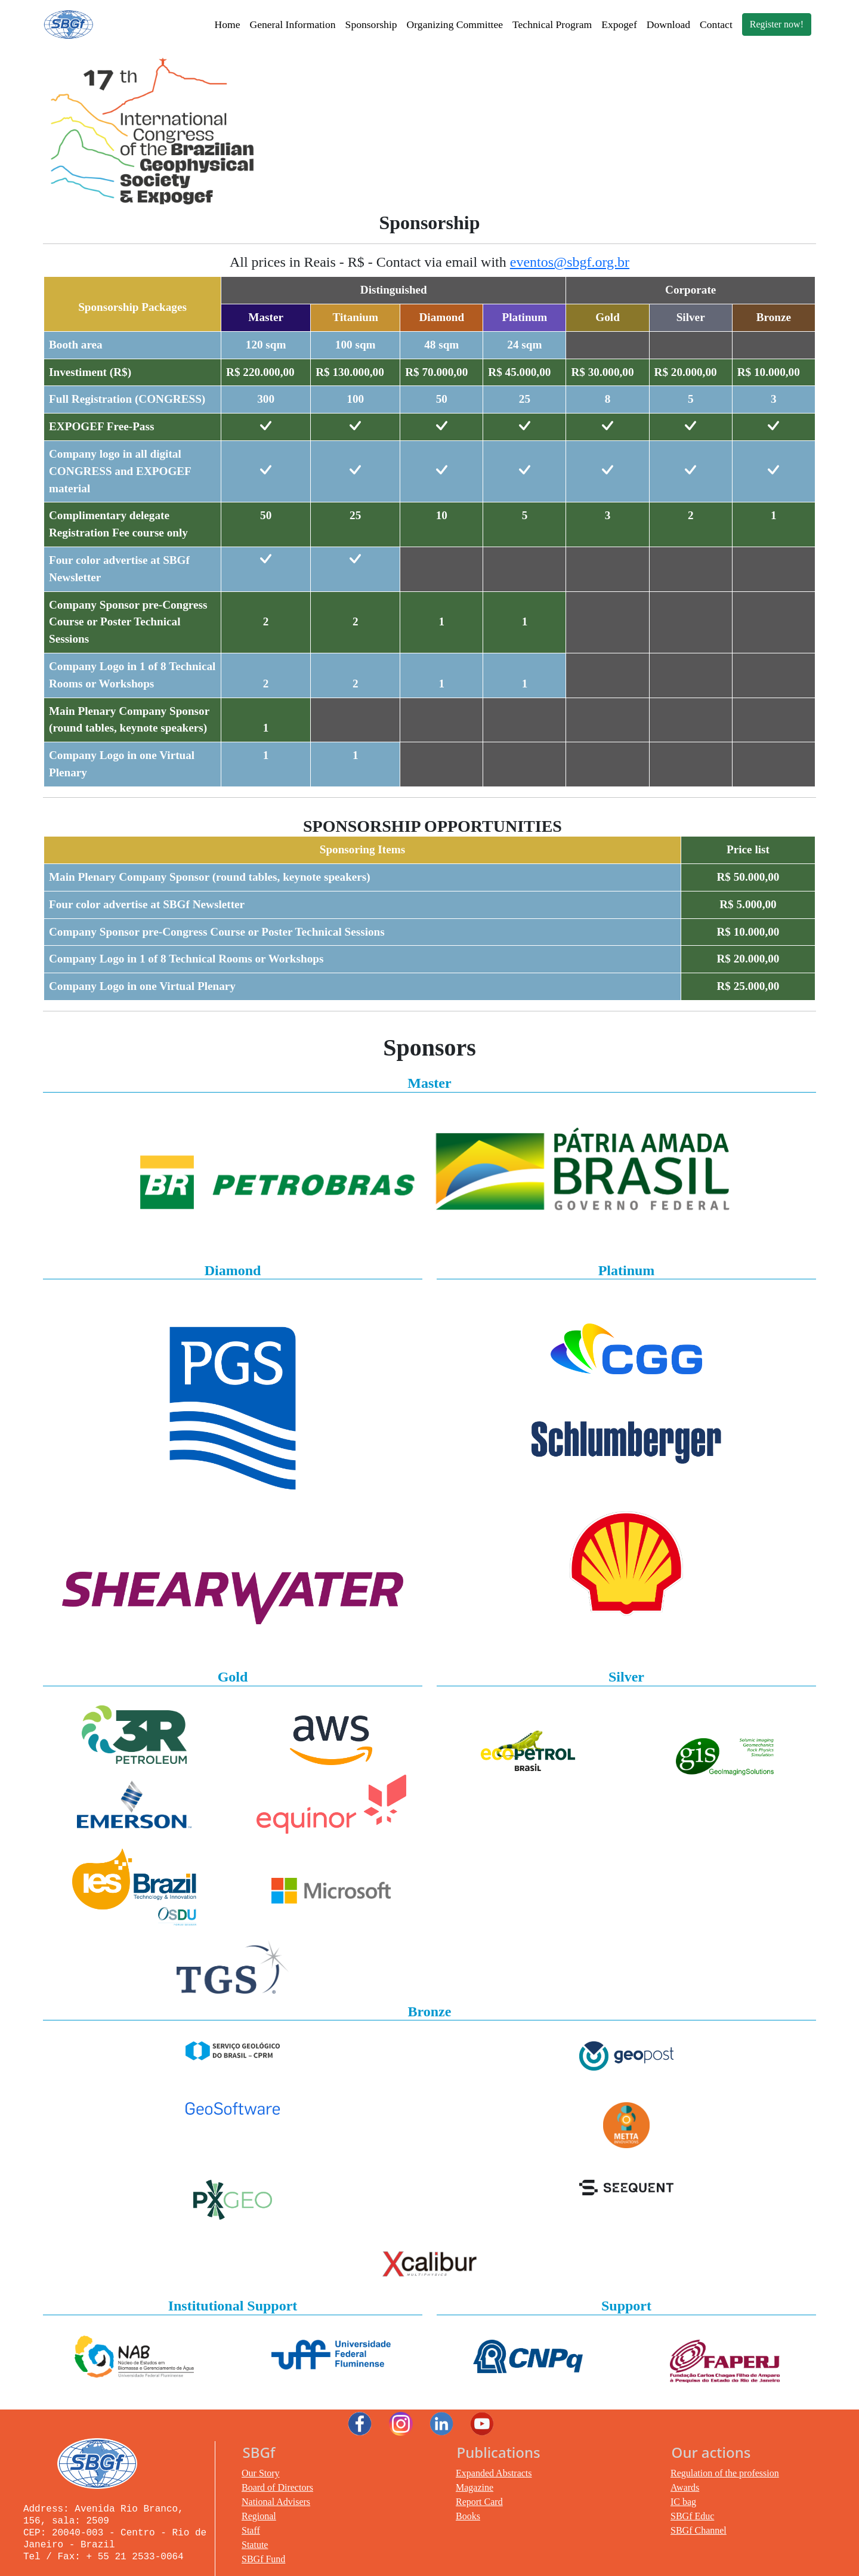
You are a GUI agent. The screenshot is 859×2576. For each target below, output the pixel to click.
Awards (684, 2487)
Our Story (261, 2473)
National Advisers (276, 2502)
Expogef (619, 24)
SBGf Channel (698, 2530)
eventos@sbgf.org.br (569, 262)
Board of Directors (277, 2487)
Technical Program (552, 24)
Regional (259, 2516)
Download (668, 24)
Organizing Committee (455, 24)
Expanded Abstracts (494, 2473)
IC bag (683, 2502)
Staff (251, 2530)
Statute (255, 2545)
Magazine (474, 2487)
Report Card (479, 2502)
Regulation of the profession (724, 2473)
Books (468, 2516)
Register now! (777, 24)
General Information (292, 24)
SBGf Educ (692, 2516)
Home (227, 24)
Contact (716, 24)
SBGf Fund (263, 2559)
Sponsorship (371, 24)
